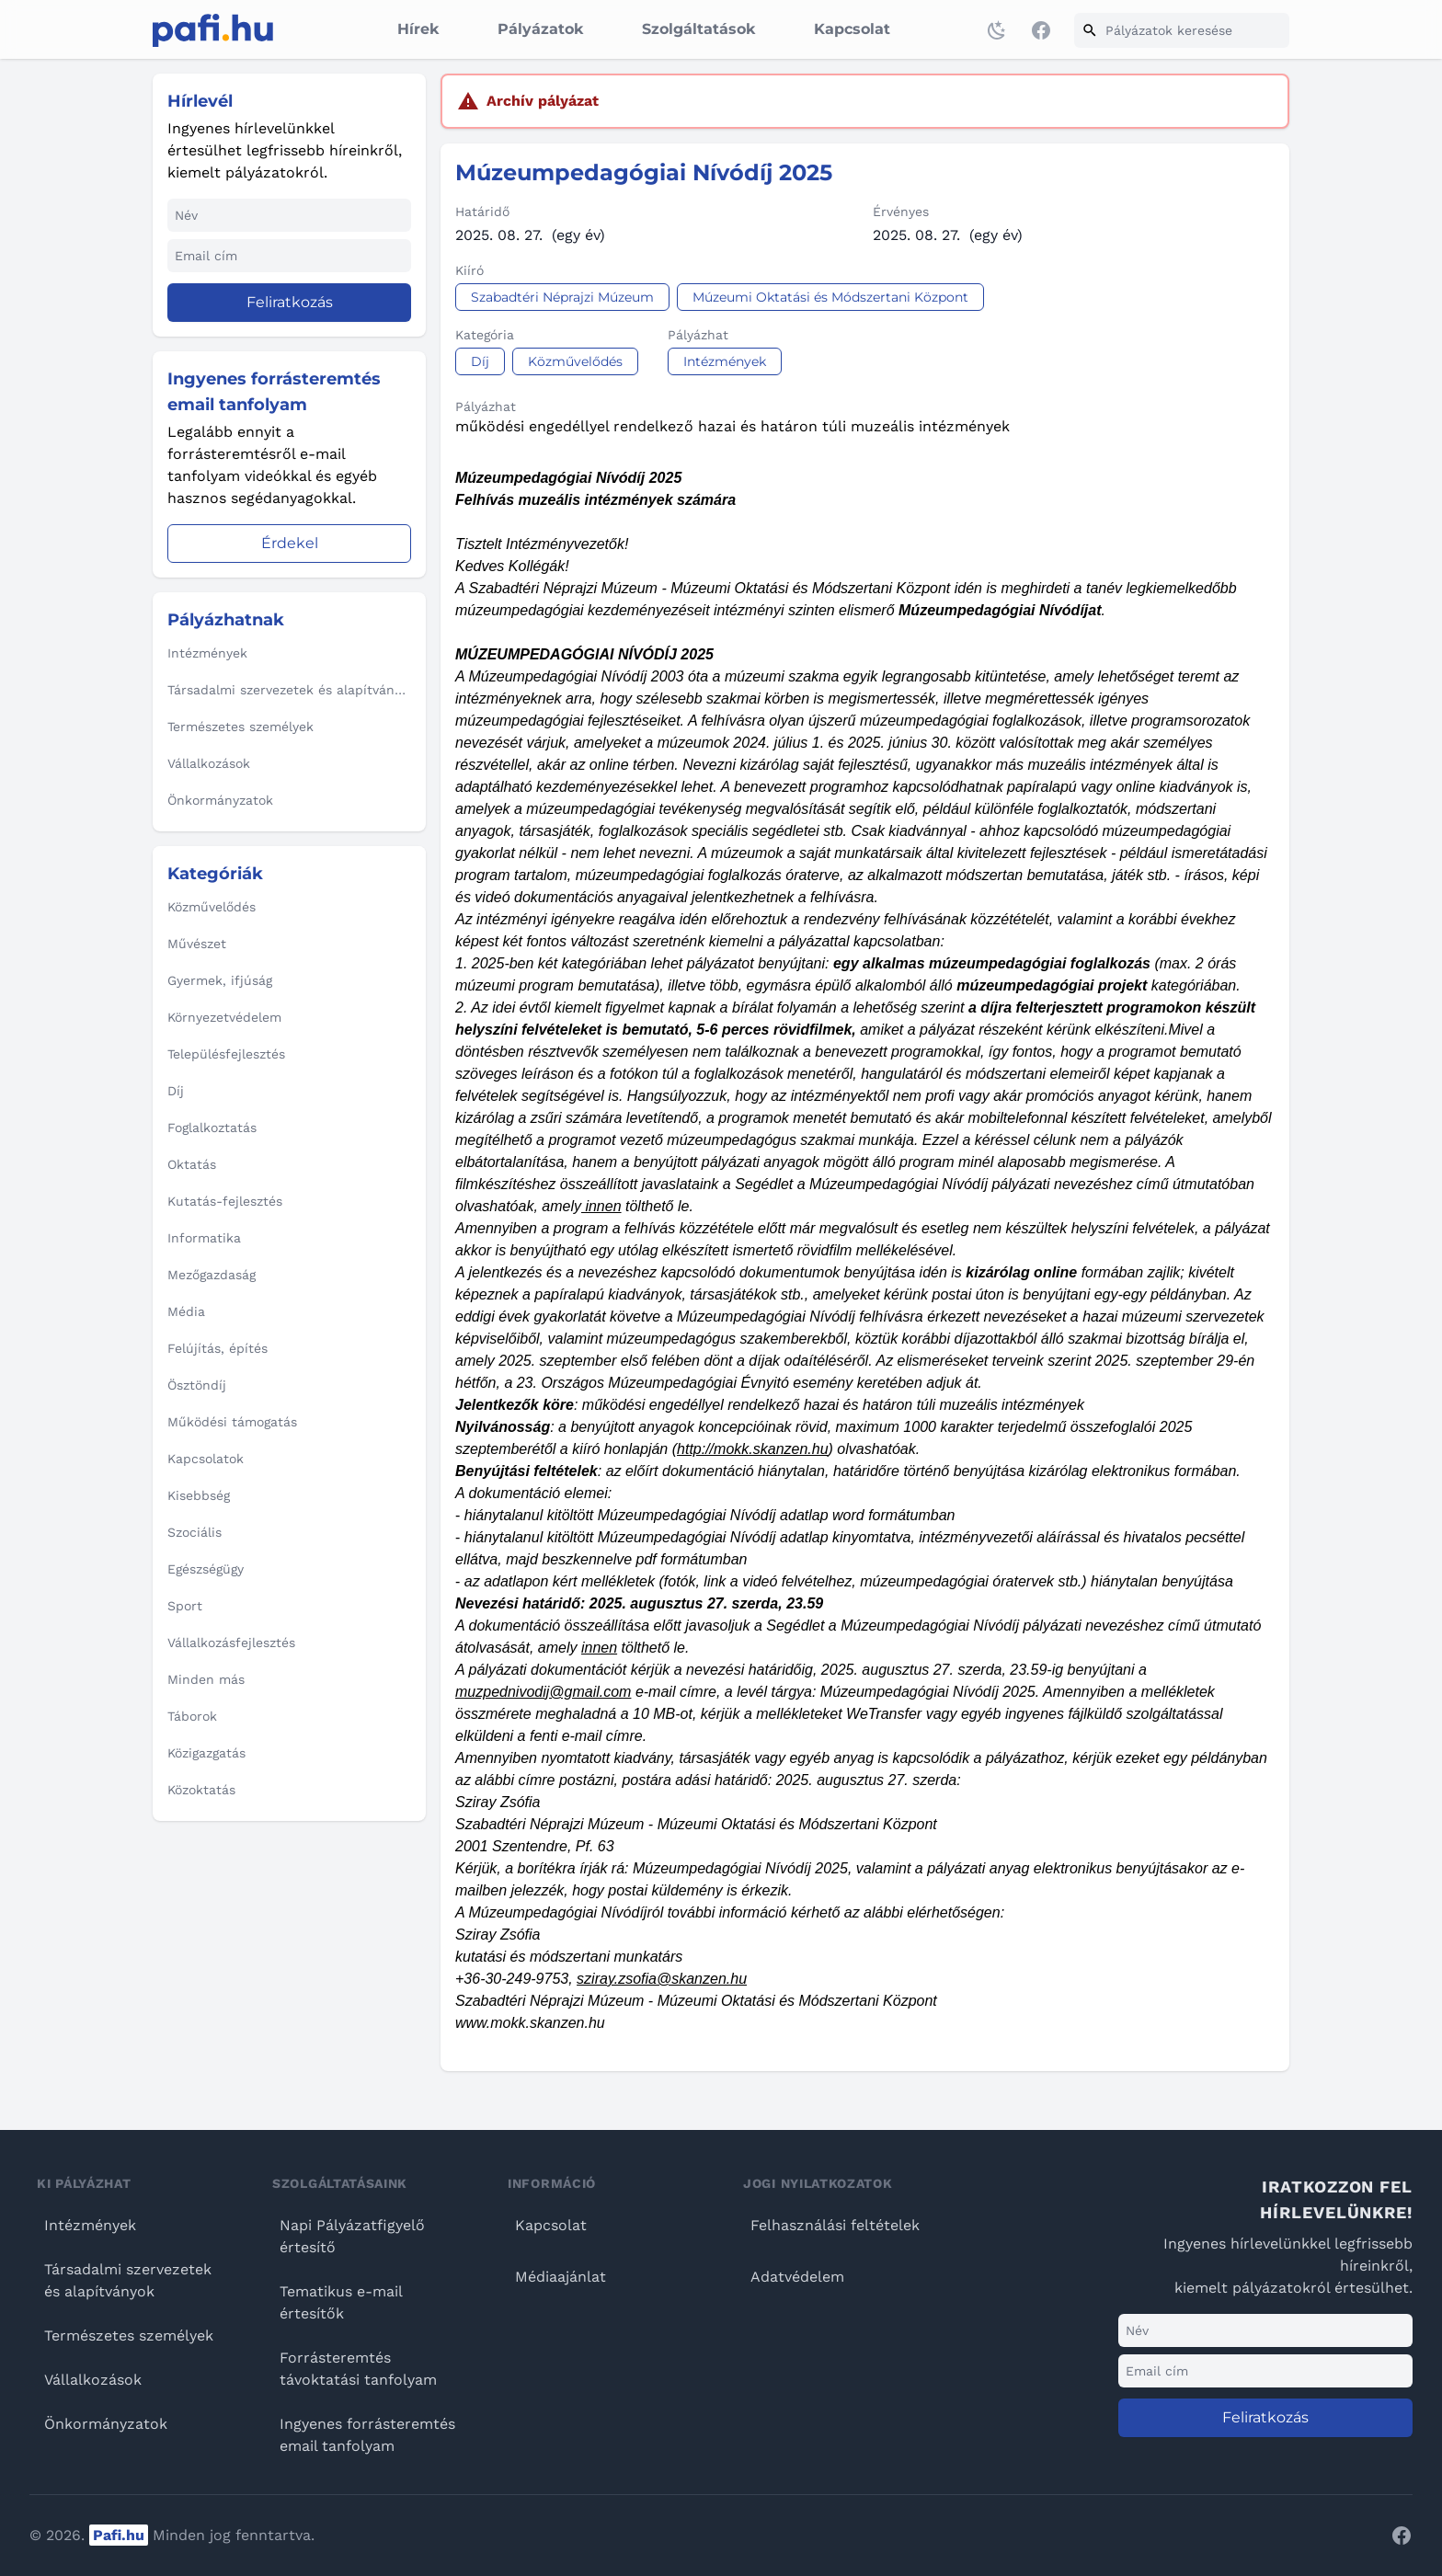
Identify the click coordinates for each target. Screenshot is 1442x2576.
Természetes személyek (128, 2335)
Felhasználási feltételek (835, 2225)
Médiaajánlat (560, 2276)
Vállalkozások (93, 2379)
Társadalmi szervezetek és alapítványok (128, 2280)
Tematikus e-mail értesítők (341, 2302)
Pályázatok (540, 29)
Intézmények (90, 2225)
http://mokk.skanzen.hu (753, 1449)
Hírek (418, 29)
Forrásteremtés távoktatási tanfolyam (358, 2368)
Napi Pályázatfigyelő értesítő (352, 2236)
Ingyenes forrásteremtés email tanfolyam (367, 2435)
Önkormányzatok (105, 2424)
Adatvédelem (797, 2276)
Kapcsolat (852, 29)
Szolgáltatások (698, 29)
